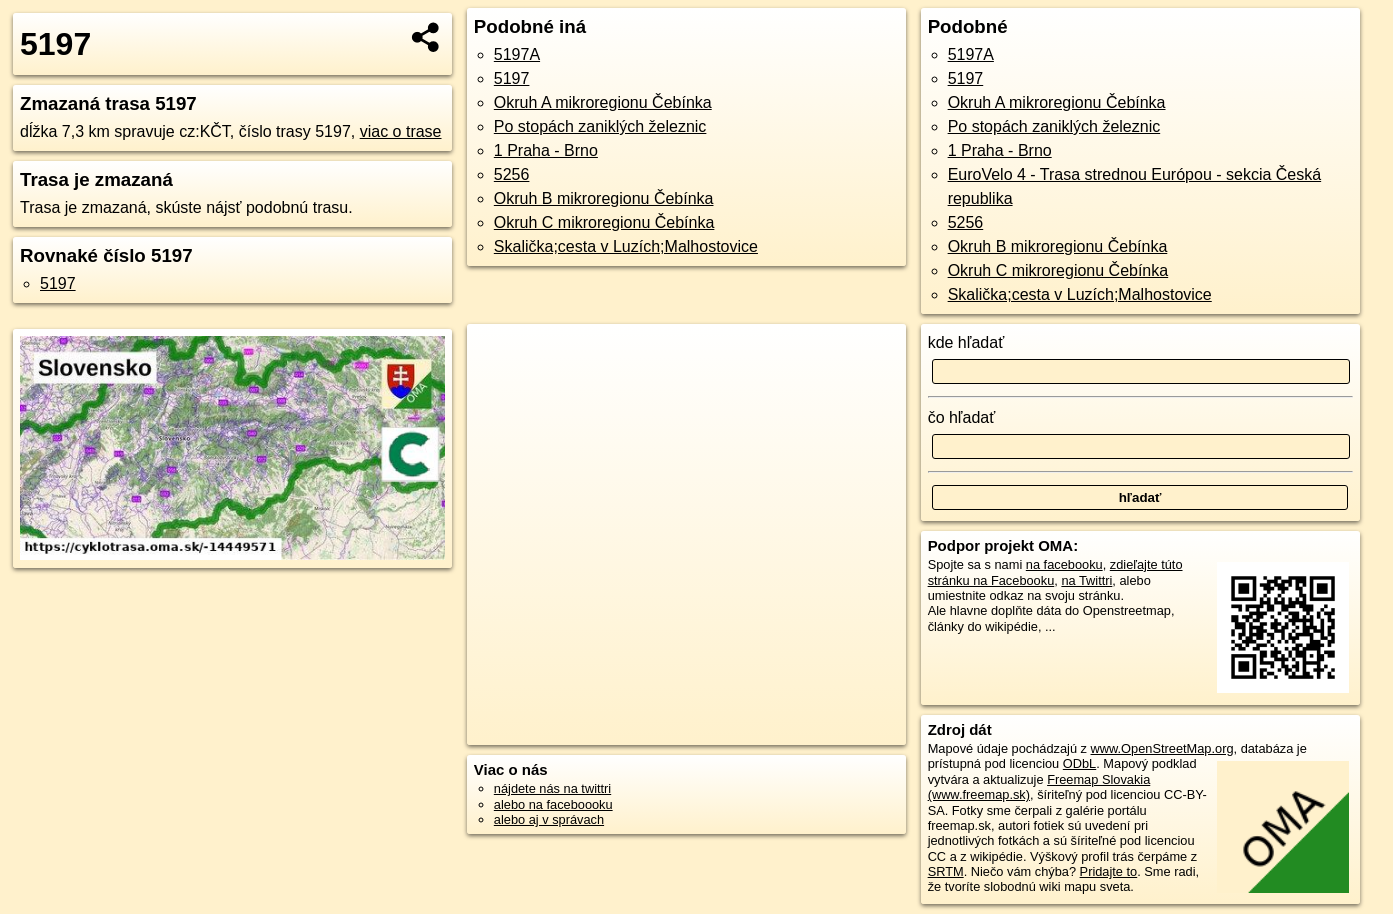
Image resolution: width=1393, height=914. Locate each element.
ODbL (1079, 763)
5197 (58, 283)
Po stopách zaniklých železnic (600, 126)
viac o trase (401, 131)
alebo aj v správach (549, 819)
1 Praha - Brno (546, 150)
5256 (512, 174)
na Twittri (1086, 580)
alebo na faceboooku (553, 804)
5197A (517, 54)
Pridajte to (1109, 871)
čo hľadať (962, 417)
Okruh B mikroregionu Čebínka (604, 198)
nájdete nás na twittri (552, 788)
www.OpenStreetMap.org (1162, 748)
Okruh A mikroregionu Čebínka (603, 102)
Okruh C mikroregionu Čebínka (604, 222)
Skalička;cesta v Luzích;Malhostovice (626, 246)
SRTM (946, 871)
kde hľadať (966, 342)
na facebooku (1064, 564)
